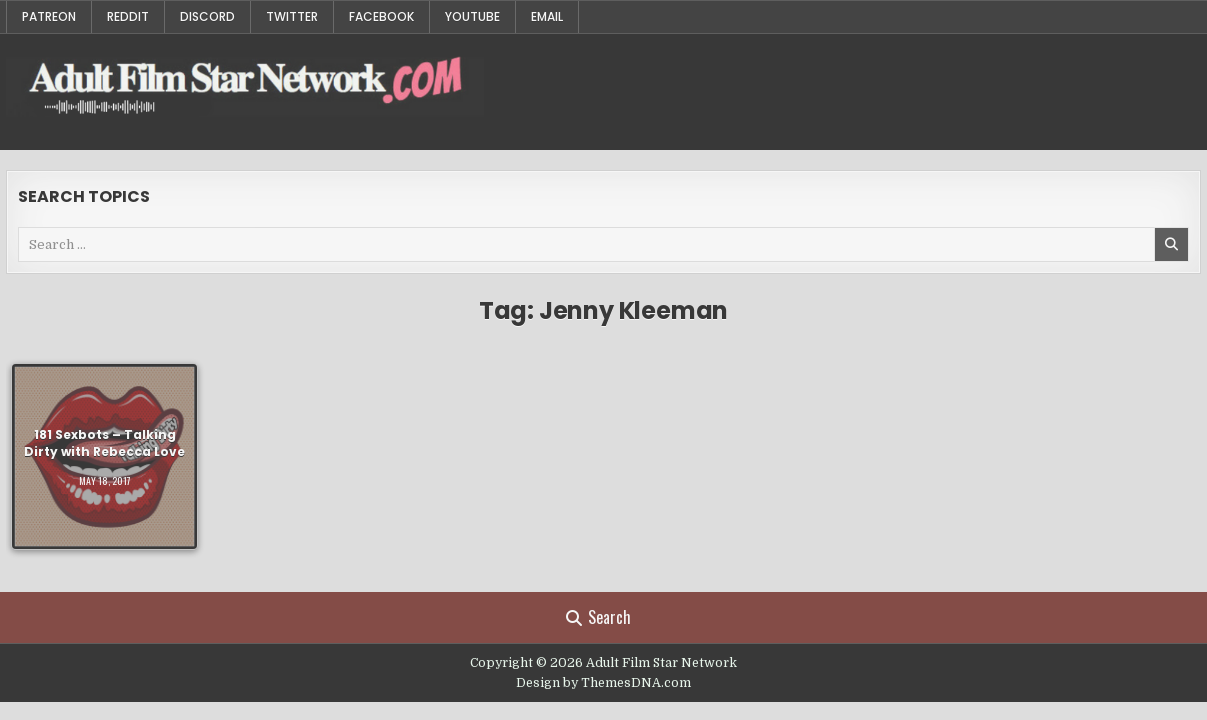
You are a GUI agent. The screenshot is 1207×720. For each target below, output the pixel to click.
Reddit (128, 16)
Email (547, 16)
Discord (207, 16)
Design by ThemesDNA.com (603, 683)
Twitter (292, 16)
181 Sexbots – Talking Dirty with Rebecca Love (104, 443)
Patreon (49, 16)
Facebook (381, 16)
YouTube (472, 16)
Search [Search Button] (598, 617)
